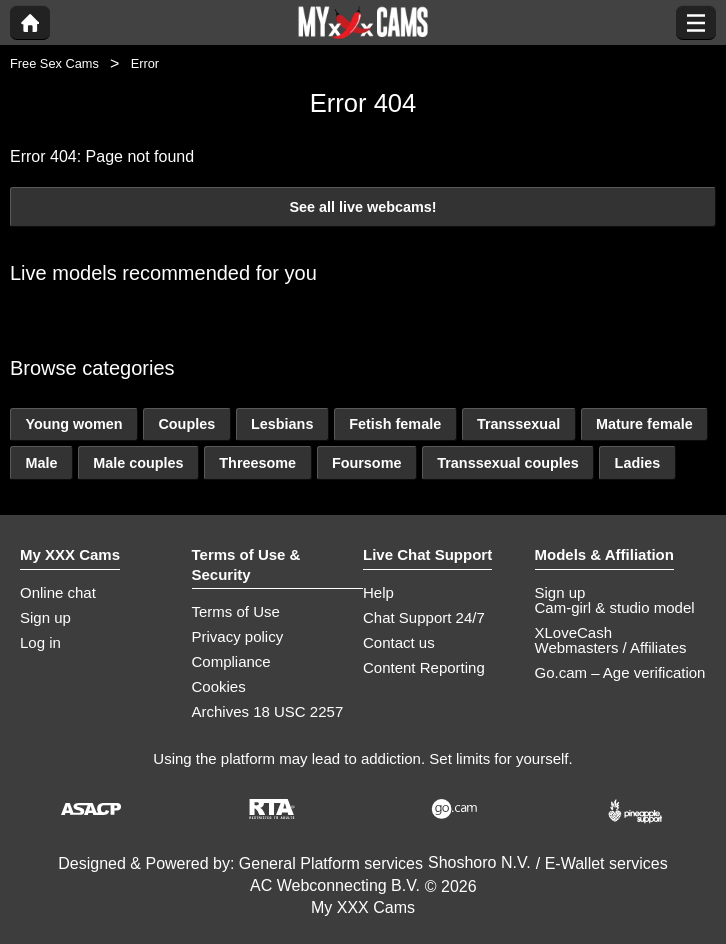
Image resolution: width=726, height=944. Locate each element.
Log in (40, 642)
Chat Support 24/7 (424, 617)
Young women (73, 424)
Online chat (58, 592)
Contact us (399, 642)
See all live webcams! (362, 207)
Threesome (257, 463)
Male (41, 463)
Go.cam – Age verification (620, 672)
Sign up (45, 617)
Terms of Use (236, 611)
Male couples (138, 463)
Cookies (219, 686)
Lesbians (282, 424)
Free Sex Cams (54, 63)
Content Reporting (424, 667)
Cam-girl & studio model (615, 607)
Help (378, 592)
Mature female (644, 424)
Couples (186, 424)
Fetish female (395, 424)
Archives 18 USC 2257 (268, 711)
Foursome (367, 463)
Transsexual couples (508, 463)
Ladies (638, 463)
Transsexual (518, 424)
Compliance (231, 661)
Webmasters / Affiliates (611, 647)
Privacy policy (238, 636)
